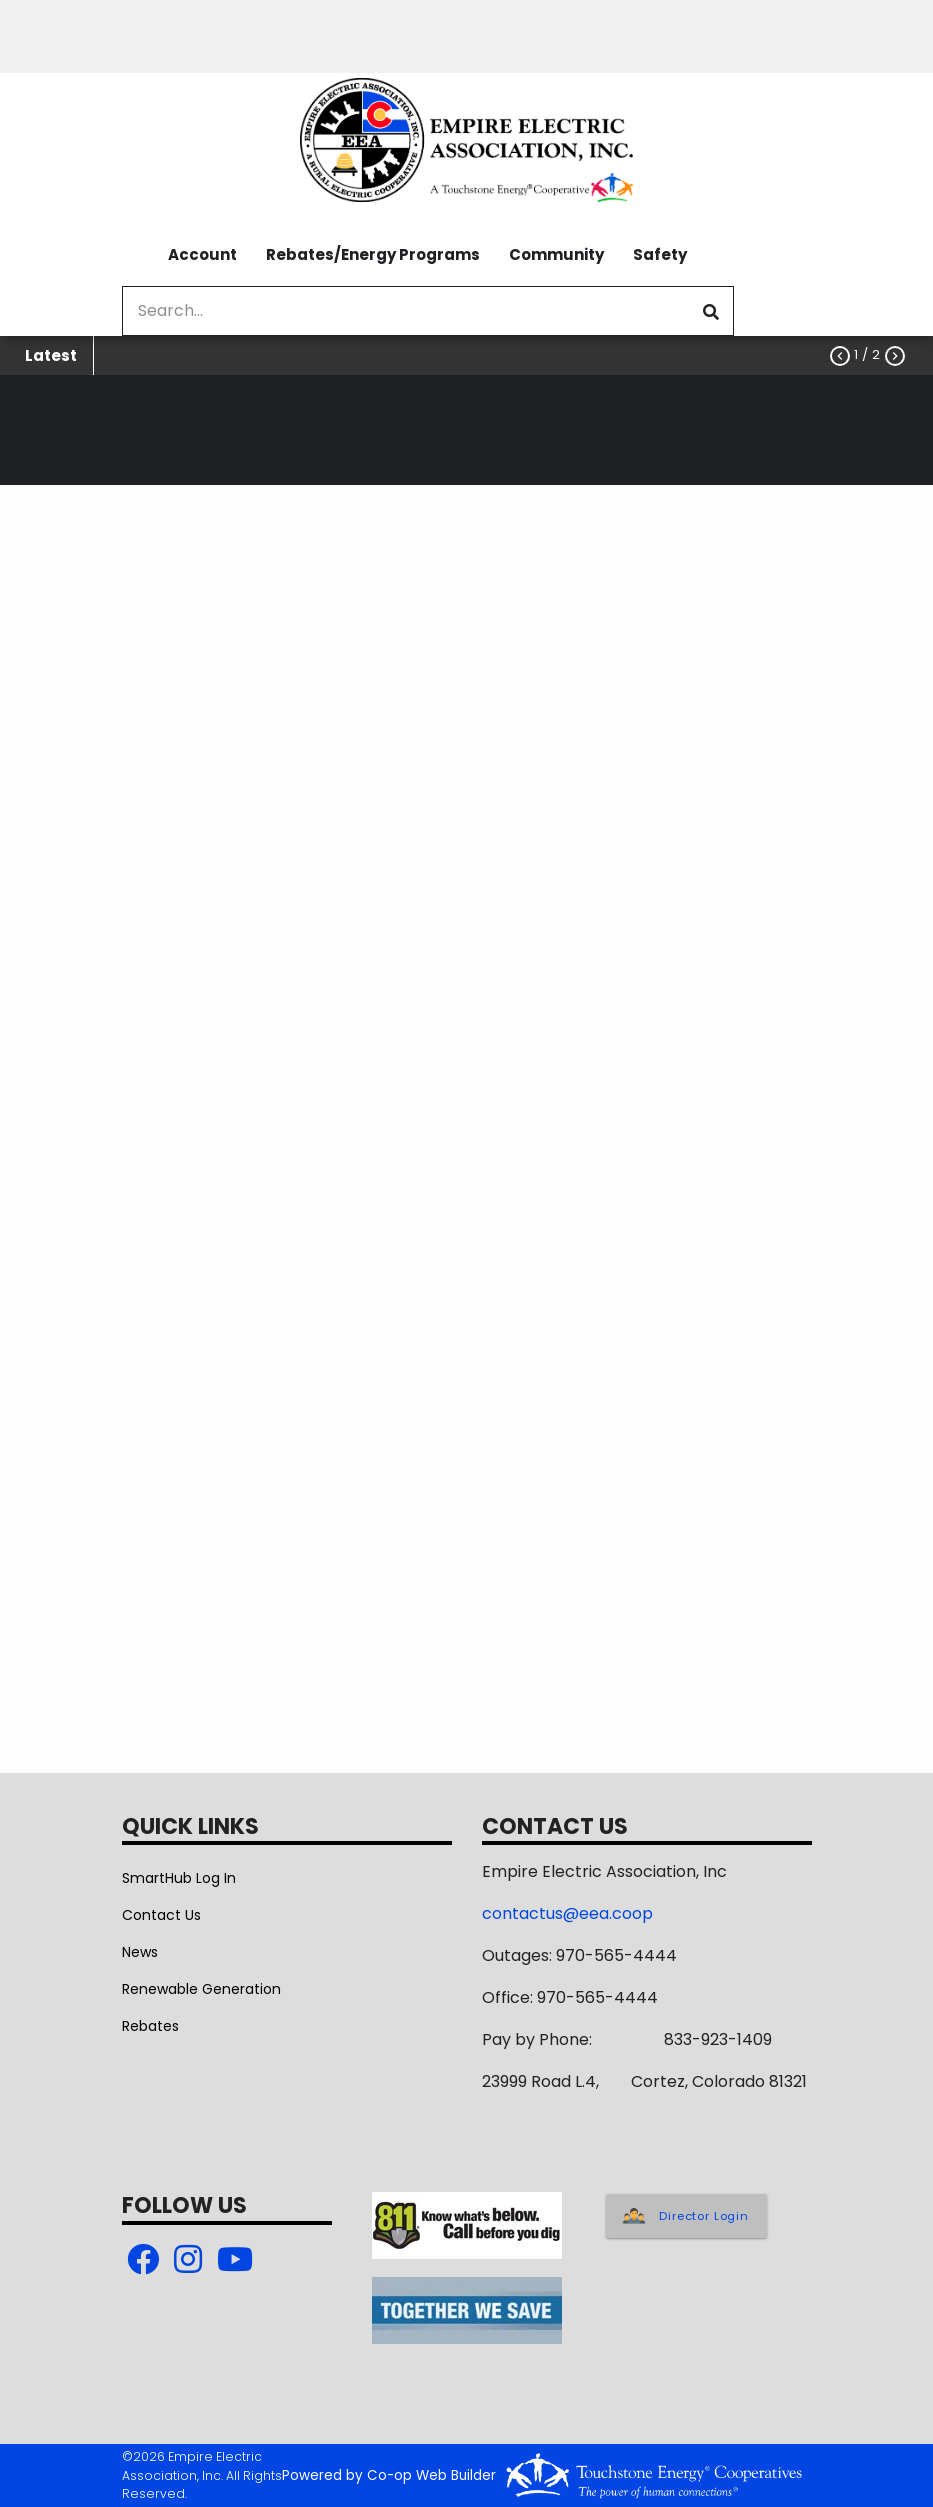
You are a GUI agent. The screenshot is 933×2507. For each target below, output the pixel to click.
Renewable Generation (201, 1989)
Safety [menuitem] (660, 254)
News (140, 1952)
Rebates (150, 2026)
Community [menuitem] (556, 254)
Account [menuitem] (202, 254)
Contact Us (161, 1915)
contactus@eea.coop (567, 1913)
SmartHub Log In (179, 1878)
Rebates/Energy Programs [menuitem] (373, 254)
